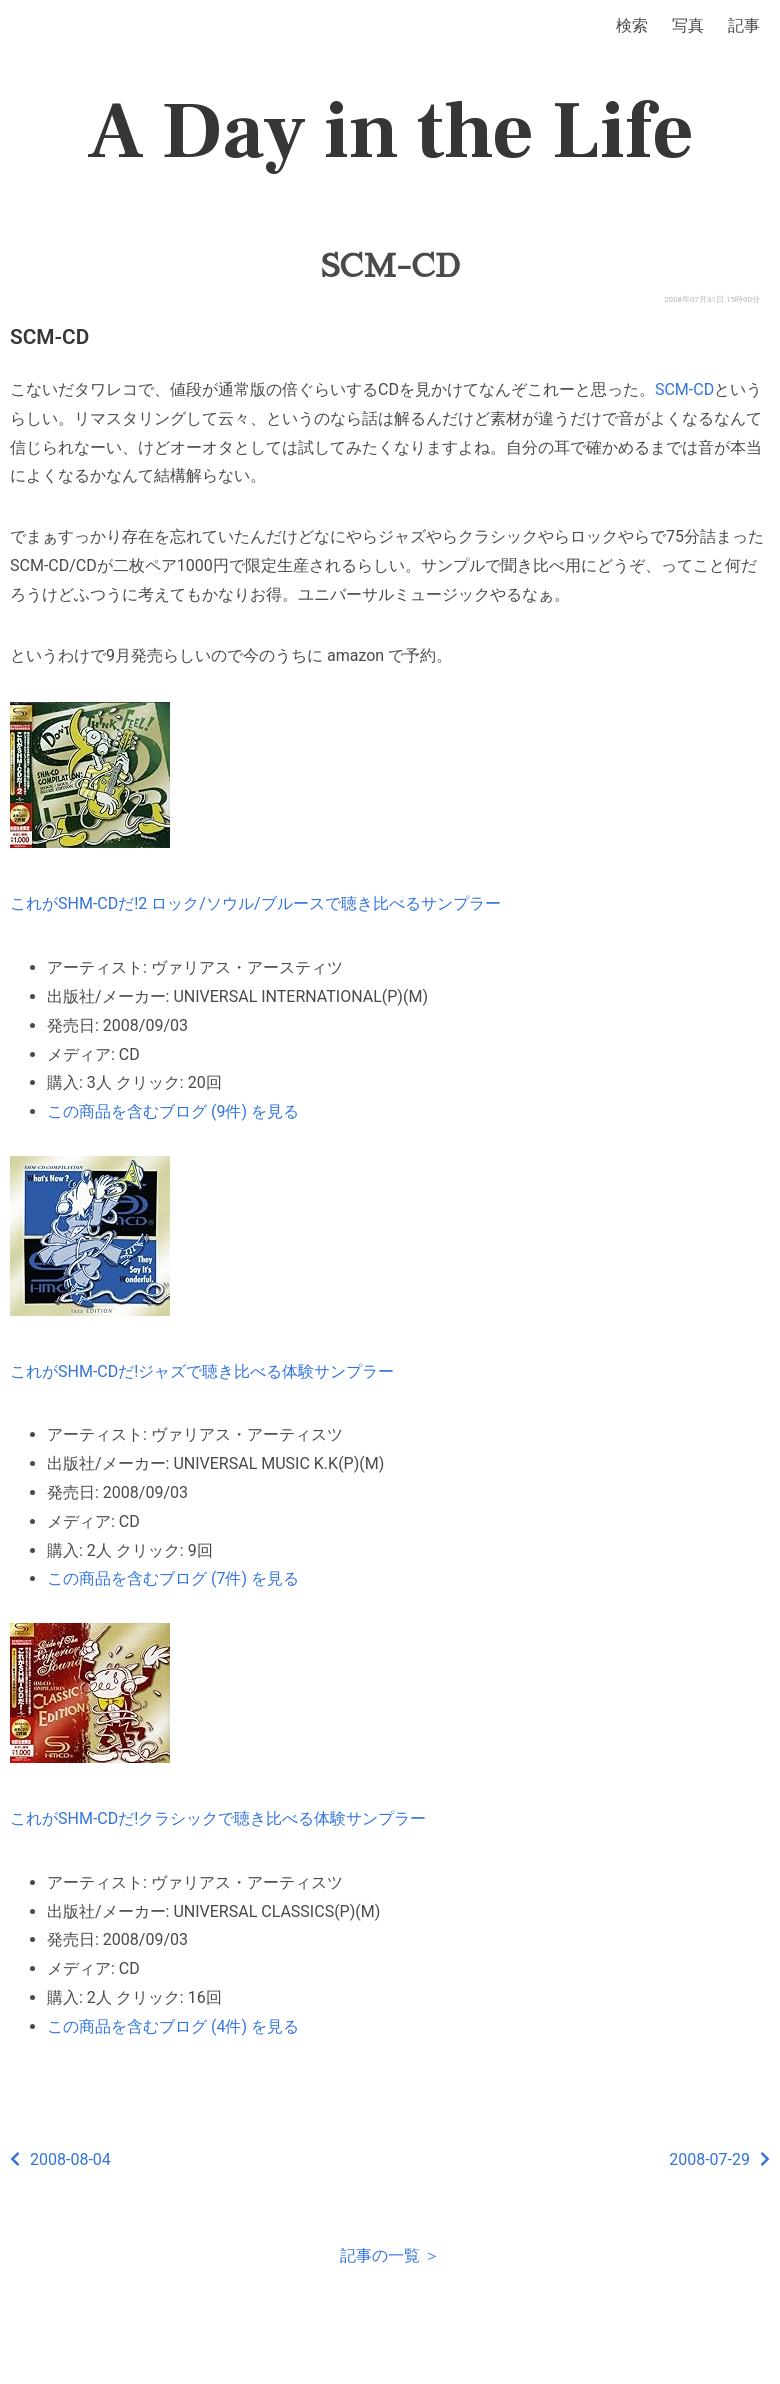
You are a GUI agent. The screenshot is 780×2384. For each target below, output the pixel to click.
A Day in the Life (390, 132)
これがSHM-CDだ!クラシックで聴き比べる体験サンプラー (218, 1818)
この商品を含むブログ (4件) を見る (173, 2026)
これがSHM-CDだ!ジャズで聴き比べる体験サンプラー (202, 1371)
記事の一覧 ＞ (390, 2255)
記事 (744, 25)
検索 (632, 25)
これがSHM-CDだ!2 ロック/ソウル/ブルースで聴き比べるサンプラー (255, 903)
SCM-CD (389, 266)
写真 (688, 25)
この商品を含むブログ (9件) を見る (173, 1111)
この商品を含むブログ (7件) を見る (173, 1578)
